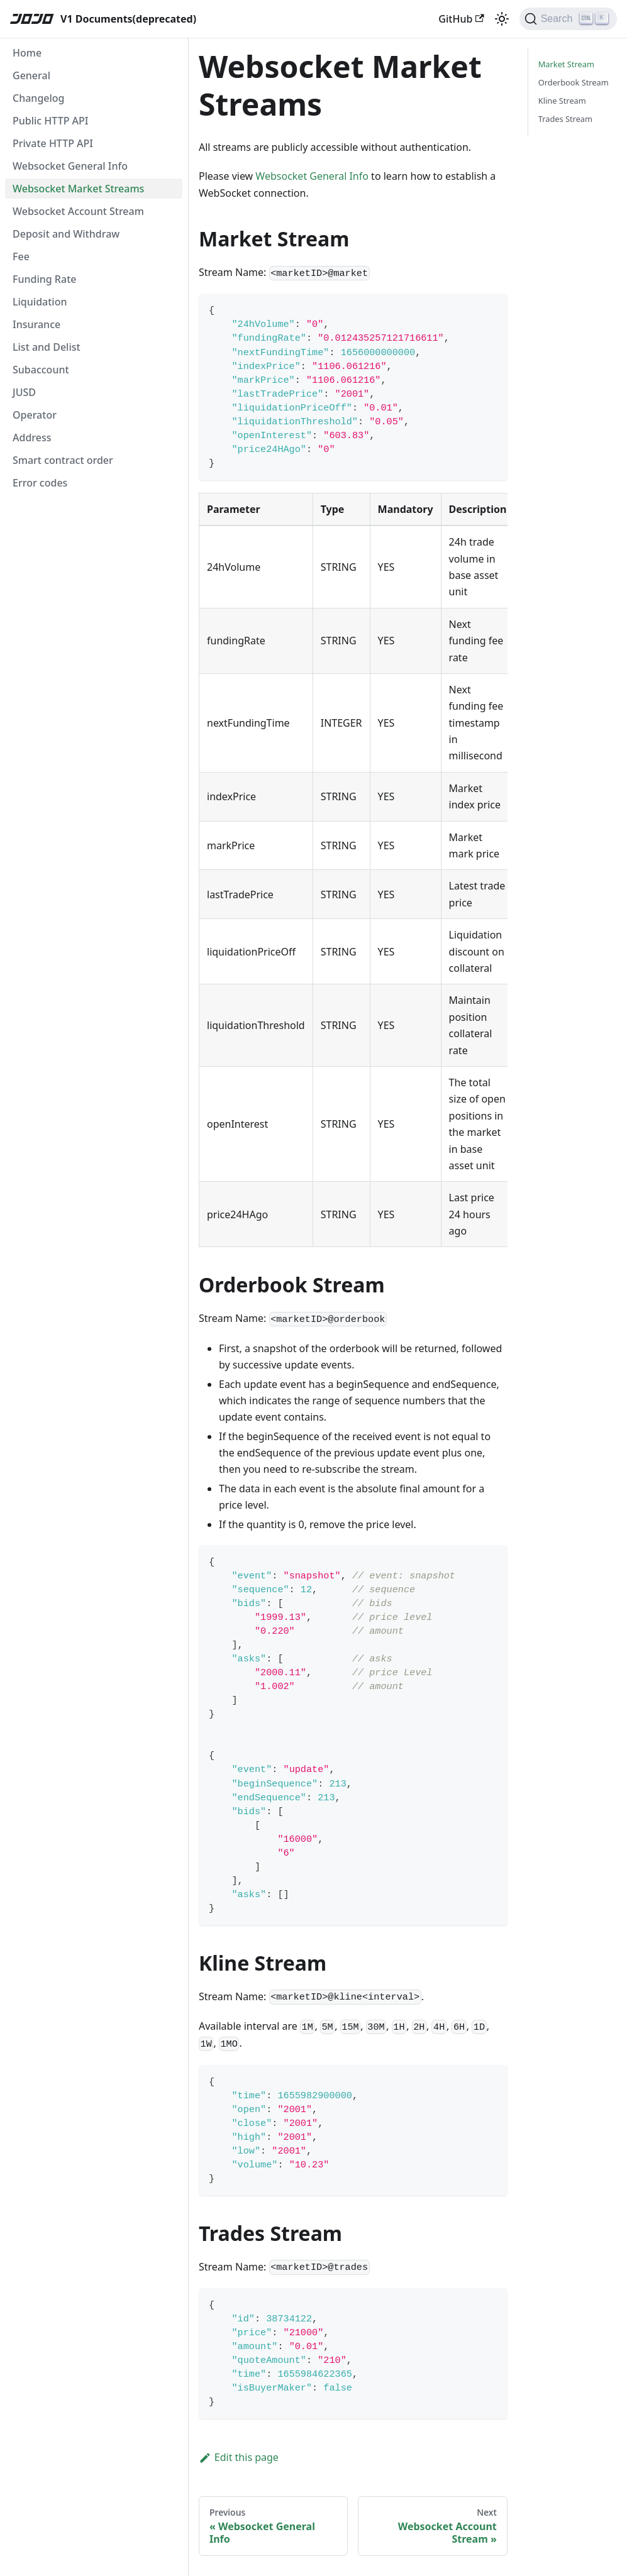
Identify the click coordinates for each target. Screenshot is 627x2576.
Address (32, 437)
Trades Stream (565, 118)
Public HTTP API (50, 121)
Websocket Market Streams (78, 188)
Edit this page (239, 2457)
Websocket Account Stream (78, 211)
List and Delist (46, 347)
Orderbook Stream (573, 82)
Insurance (36, 324)
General (31, 75)
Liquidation (40, 302)
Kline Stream (562, 100)
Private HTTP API (53, 143)
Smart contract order (63, 460)
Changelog (39, 98)
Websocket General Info (70, 166)
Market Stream (566, 64)
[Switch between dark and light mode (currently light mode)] (502, 19)
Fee (21, 256)
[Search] (568, 19)
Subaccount (41, 370)
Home (27, 53)
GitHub (461, 19)
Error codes (40, 483)
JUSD (24, 392)
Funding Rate (44, 279)
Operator (35, 415)
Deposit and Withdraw (66, 234)
